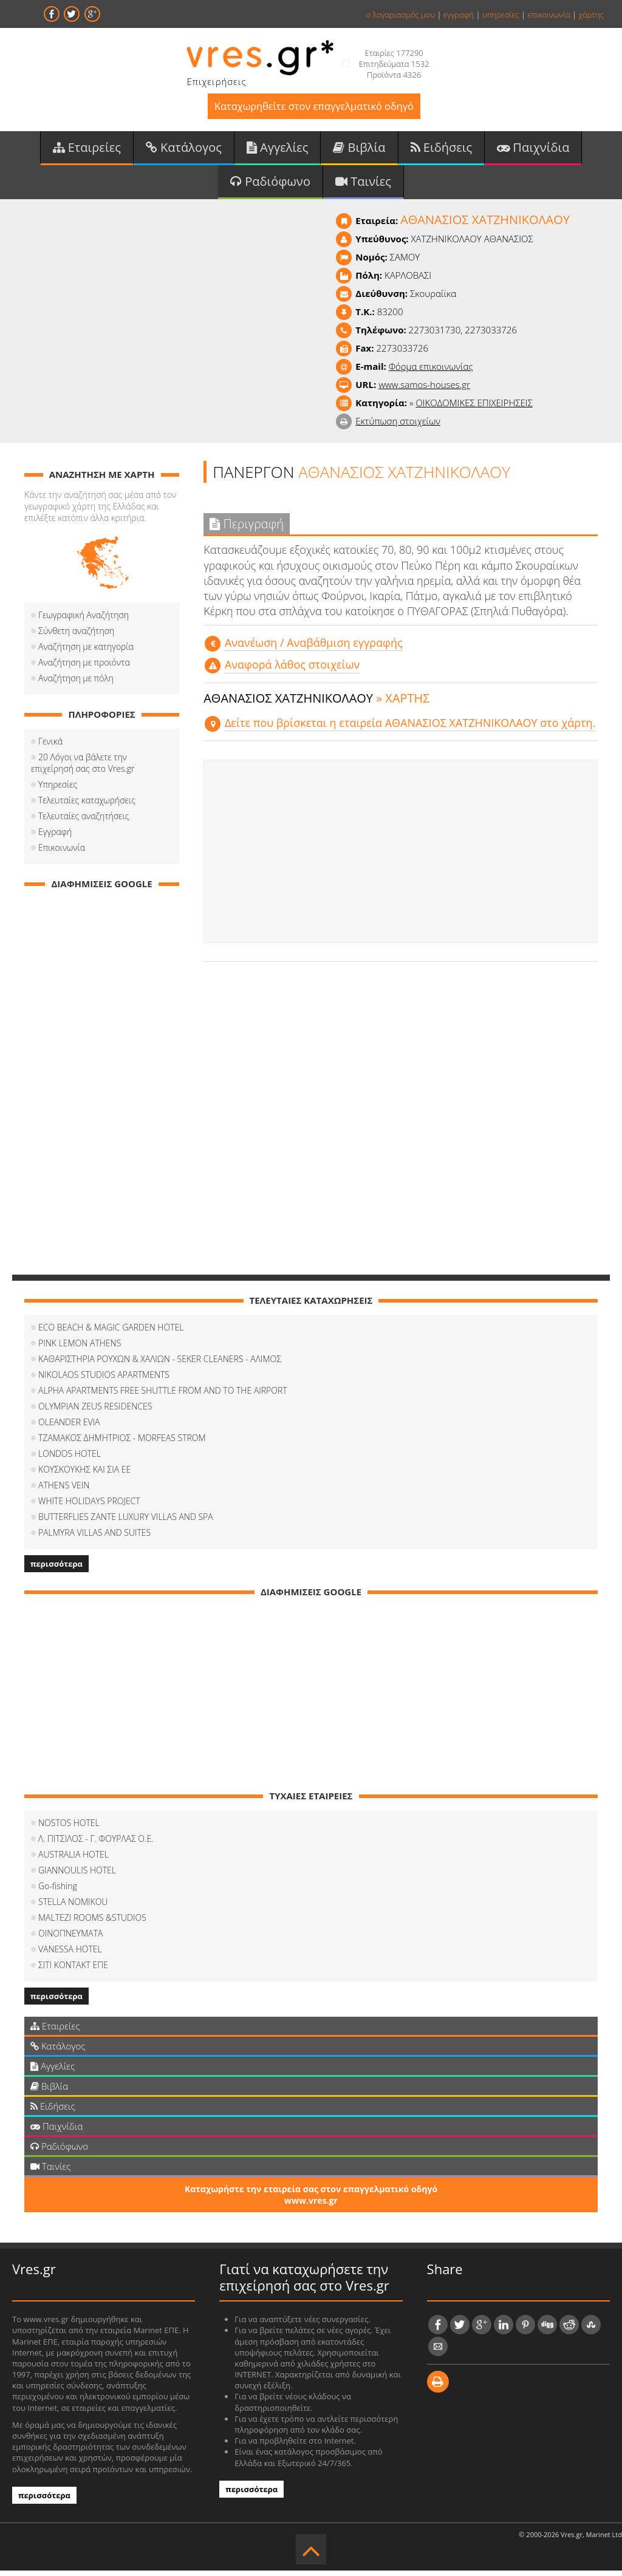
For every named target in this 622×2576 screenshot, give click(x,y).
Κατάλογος (184, 151)
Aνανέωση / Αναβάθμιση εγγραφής (314, 648)
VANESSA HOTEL (70, 1954)
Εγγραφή (55, 837)
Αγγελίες (278, 151)
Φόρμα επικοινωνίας (431, 372)
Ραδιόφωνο (270, 186)
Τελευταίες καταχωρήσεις (86, 805)
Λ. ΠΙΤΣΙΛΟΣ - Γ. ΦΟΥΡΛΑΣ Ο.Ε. (95, 1844)
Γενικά (50, 746)
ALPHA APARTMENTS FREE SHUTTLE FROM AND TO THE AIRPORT (162, 1396)
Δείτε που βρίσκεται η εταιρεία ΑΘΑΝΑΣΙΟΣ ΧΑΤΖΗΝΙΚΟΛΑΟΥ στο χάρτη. (410, 728)
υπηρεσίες (500, 14)
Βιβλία (359, 151)
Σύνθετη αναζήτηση (76, 636)
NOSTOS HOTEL (69, 1828)
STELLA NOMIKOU (73, 1907)
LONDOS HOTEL (69, 1459)
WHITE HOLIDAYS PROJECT (89, 1506)
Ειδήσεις (442, 151)
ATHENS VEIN (63, 1490)
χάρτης (591, 14)
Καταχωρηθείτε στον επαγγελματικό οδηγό (313, 108)
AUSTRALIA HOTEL (73, 1860)
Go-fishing (57, 1891)
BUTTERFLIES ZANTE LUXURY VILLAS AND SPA (125, 1522)
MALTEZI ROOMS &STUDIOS (92, 1923)
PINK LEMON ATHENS (79, 1348)
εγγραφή (458, 14)
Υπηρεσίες (57, 790)
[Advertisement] (400, 857)
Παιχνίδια (533, 151)
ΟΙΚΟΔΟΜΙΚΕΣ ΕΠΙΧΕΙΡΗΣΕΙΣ (473, 408)
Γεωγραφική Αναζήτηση (83, 620)
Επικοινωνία (61, 853)
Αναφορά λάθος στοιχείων (292, 670)
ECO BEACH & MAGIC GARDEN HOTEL (110, 1332)
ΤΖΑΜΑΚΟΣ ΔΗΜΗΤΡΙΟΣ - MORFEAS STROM (122, 1443)
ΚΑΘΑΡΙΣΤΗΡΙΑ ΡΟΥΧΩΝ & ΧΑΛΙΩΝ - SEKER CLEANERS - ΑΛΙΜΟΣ (159, 1364)
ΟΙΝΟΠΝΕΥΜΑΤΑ (70, 1938)
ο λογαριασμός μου (400, 14)
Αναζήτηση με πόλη (76, 683)
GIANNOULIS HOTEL (77, 1875)
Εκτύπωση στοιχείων (397, 426)
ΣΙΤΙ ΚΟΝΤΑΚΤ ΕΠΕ (73, 1970)
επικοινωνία (548, 14)
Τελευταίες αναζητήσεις (83, 821)
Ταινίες (363, 186)
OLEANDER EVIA (69, 1427)
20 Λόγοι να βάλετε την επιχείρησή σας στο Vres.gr (101, 768)
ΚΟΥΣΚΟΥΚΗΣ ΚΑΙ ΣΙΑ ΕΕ (84, 1475)
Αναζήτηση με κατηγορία (86, 652)
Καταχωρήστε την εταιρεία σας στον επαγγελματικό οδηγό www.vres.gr (311, 2200)
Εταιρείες (87, 151)
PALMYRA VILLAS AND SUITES (94, 1538)
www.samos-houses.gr (424, 390)
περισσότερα (56, 1569)
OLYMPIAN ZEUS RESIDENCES (95, 1411)
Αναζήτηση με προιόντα (84, 667)
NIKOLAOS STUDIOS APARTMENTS (103, 1380)
